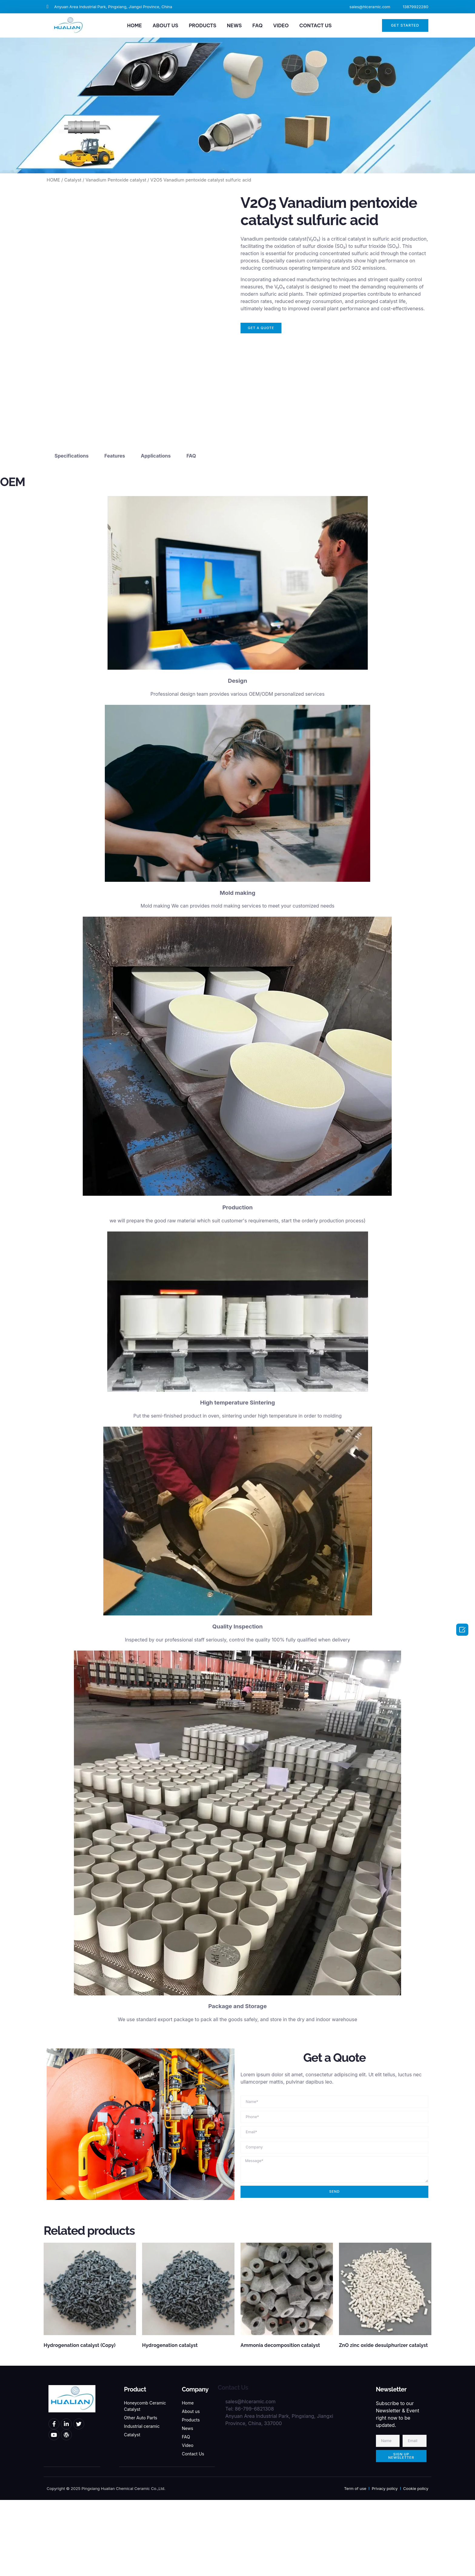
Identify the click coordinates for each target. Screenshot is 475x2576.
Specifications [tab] (71, 532)
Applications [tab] (156, 532)
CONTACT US (315, 25)
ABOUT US (165, 25)
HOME (134, 25)
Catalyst (72, 180)
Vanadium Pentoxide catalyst (115, 180)
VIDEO (281, 25)
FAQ (257, 25)
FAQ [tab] (191, 532)
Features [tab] (114, 532)
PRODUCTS (202, 25)
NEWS (234, 25)
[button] (405, 25)
